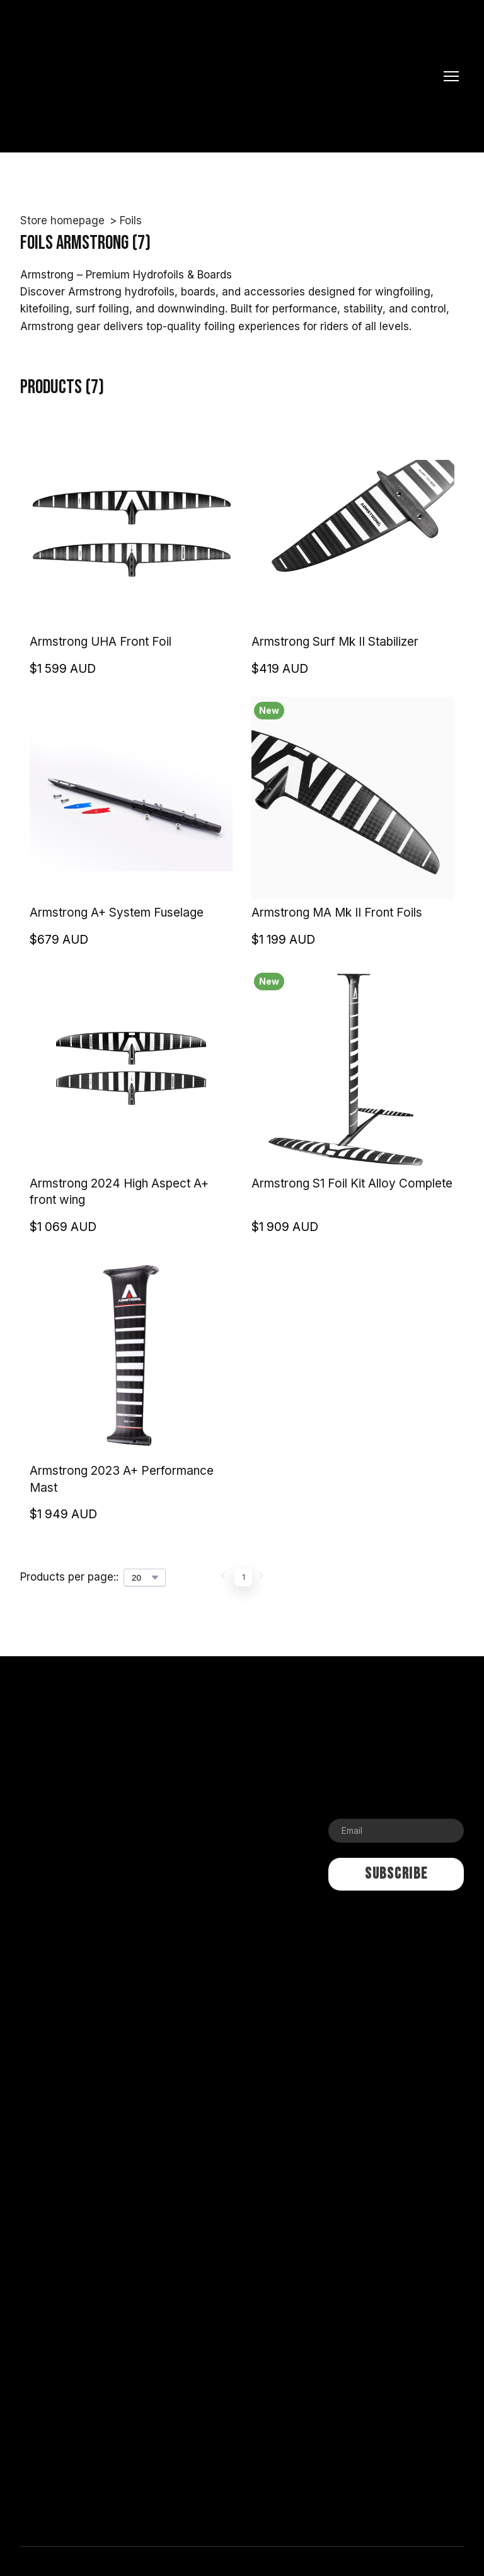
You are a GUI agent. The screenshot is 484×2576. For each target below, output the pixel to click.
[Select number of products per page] (145, 1577)
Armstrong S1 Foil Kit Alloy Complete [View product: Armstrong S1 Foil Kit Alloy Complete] (351, 1183)
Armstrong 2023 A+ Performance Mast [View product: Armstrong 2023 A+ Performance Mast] (122, 1479)
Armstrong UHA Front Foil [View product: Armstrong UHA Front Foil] (100, 641)
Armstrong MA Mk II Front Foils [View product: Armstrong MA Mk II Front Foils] (336, 912)
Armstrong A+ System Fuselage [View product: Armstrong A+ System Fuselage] (117, 912)
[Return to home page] (229, 76)
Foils (131, 220)
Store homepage (62, 220)
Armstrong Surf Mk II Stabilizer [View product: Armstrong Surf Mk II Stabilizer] (334, 641)
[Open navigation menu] (451, 76)
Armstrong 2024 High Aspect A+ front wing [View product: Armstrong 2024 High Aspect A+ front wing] (119, 1192)
